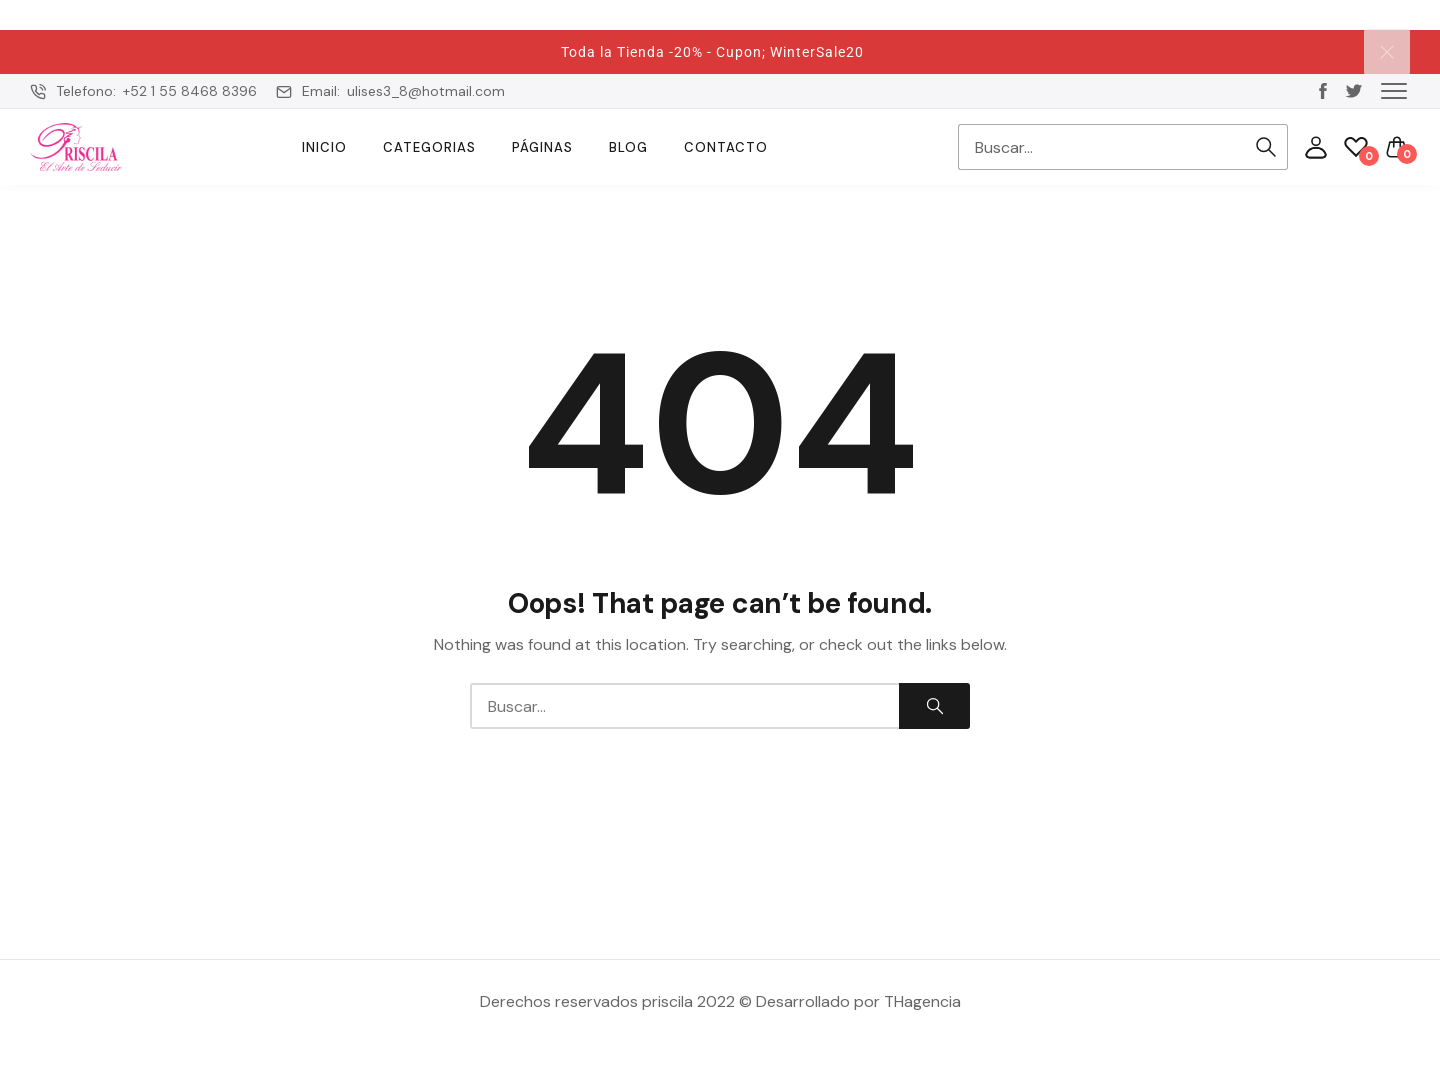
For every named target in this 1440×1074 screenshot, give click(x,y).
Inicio (324, 147)
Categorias (429, 147)
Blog (628, 147)
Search (1266, 147)
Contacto (726, 147)
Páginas (542, 147)
